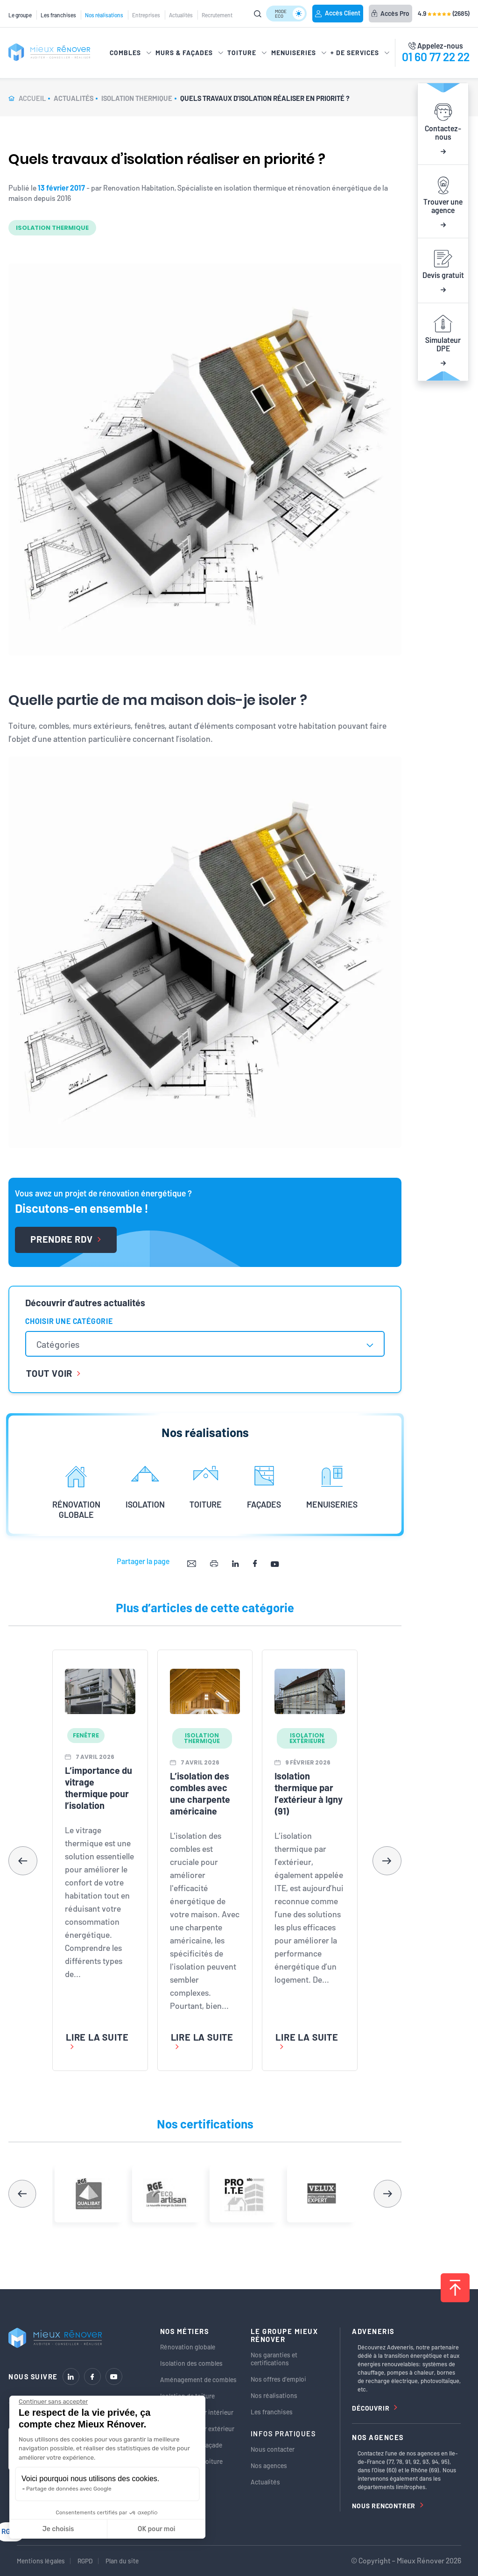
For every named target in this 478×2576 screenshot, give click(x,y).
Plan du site (122, 2561)
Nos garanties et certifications (274, 2359)
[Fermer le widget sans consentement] (53, 2401)
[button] (387, 1860)
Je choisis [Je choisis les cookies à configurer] (58, 2529)
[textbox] (62, 1344)
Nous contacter (273, 2449)
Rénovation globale (187, 2347)
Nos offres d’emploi (278, 2379)
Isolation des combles (191, 2363)
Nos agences (269, 2465)
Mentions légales (41, 2561)
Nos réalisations (104, 15)
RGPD (85, 2561)
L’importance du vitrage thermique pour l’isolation (98, 1788)
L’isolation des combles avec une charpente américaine (200, 1793)
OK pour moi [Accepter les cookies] (157, 2529)
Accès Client (337, 13)
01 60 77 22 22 (436, 57)
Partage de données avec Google (69, 2488)
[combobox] (205, 1344)
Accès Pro (390, 13)
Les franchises (58, 15)
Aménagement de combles (198, 2380)
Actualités (181, 15)
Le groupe (20, 15)
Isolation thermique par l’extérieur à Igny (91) (308, 1793)
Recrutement (217, 15)
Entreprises (146, 15)
